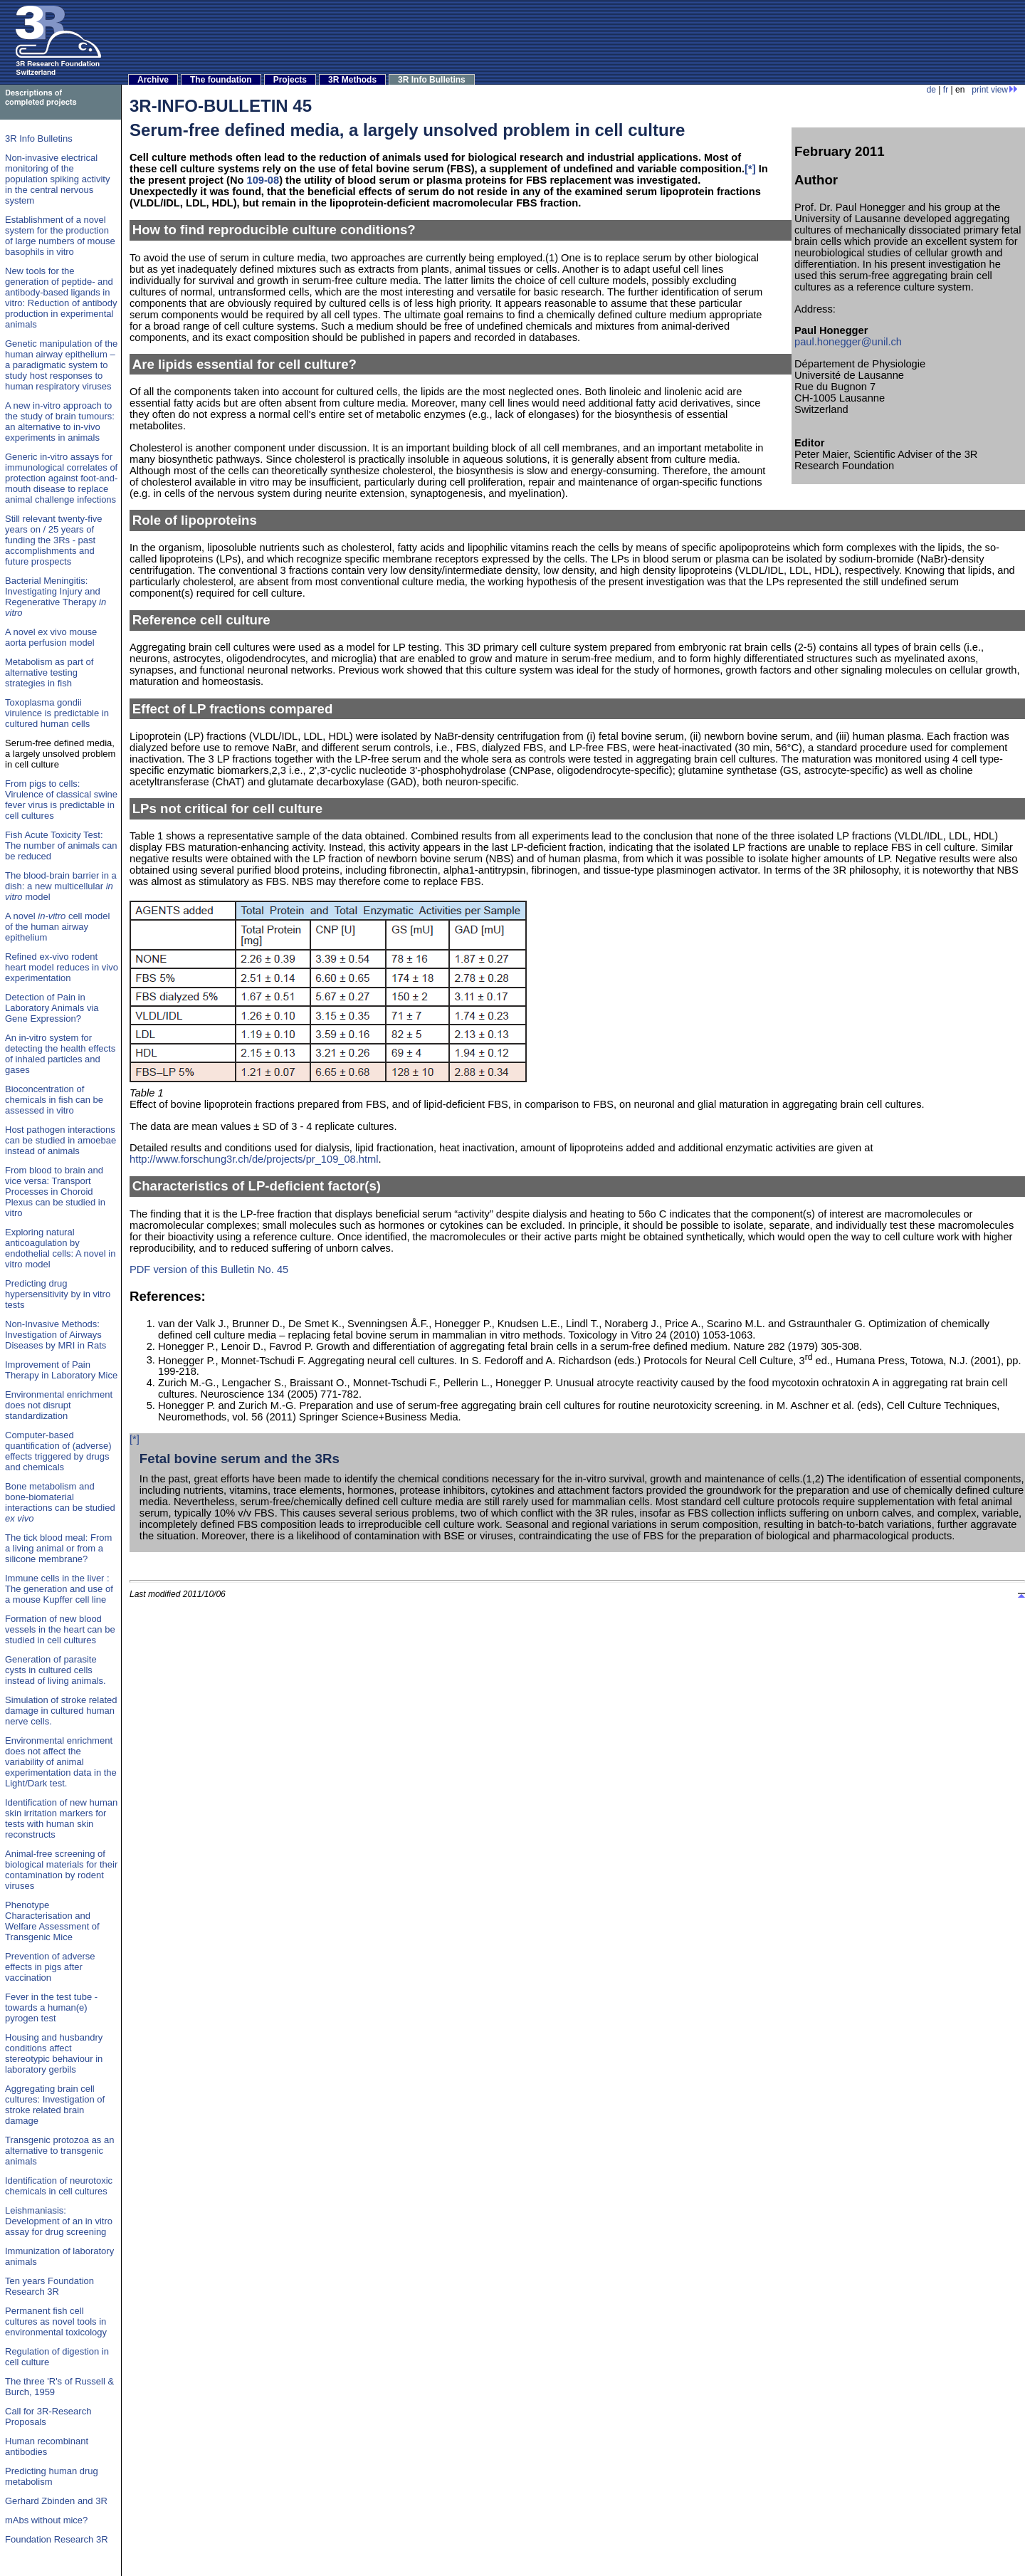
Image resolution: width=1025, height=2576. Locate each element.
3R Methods (352, 80)
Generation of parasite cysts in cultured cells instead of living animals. (55, 1670)
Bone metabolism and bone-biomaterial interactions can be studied (60, 1502)
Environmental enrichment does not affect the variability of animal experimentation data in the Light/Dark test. (61, 1762)
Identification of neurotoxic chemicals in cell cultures (58, 2186)
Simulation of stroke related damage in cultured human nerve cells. (61, 1711)
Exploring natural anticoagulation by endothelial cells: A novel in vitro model (60, 1248)
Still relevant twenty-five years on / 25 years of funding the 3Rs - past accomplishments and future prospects (53, 540)
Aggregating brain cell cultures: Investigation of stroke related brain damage (55, 2104)
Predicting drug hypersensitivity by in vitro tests (57, 1294)
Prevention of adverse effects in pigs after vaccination (50, 1967)
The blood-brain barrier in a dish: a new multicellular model (61, 886)
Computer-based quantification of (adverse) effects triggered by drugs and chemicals (58, 1451)
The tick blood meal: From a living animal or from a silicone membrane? (58, 1548)
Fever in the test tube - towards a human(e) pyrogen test (51, 2007)
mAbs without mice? (46, 2520)
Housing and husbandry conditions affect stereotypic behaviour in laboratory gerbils (53, 2053)
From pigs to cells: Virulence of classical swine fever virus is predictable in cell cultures (61, 799)
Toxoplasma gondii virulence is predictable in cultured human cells (57, 713)
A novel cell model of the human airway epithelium (57, 927)
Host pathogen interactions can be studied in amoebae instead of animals (60, 1140)
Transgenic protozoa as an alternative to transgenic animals (59, 2151)
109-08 (263, 180)
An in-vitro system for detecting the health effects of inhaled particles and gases (60, 1053)
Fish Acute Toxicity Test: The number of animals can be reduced (61, 845)
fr (945, 90)
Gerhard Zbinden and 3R (56, 2501)
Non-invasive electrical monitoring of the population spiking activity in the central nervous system (57, 179)
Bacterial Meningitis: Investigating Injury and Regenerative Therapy (55, 596)
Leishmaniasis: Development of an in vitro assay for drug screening (58, 2221)
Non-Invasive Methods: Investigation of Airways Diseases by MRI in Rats (55, 1335)
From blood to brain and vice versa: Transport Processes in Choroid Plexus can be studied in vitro (55, 1191)
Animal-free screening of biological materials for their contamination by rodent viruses (61, 1869)
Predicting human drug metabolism (51, 2476)
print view (995, 90)
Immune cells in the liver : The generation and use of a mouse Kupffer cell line (59, 1589)
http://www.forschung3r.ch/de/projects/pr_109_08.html (254, 1159)
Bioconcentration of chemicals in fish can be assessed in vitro (54, 1100)
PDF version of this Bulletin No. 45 (209, 1269)
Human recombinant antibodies (46, 2446)
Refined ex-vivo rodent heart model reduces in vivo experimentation (61, 967)
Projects (290, 80)
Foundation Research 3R (56, 2539)
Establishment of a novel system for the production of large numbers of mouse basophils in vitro (60, 235)
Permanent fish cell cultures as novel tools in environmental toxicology (56, 2321)
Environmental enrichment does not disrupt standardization (58, 1405)
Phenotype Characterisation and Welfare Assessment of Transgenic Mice (52, 1921)
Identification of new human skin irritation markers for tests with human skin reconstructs (61, 1818)
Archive (153, 80)
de (931, 90)
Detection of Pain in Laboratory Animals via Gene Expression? (52, 1008)
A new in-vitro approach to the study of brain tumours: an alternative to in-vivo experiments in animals (60, 421)
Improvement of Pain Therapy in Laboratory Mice (61, 1370)
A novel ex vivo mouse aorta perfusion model (51, 637)
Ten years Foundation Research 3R (49, 2286)
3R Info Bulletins (432, 80)
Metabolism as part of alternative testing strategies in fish (49, 672)
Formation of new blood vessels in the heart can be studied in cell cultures (60, 1629)
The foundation (221, 80)
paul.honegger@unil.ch (848, 341)
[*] (750, 168)
